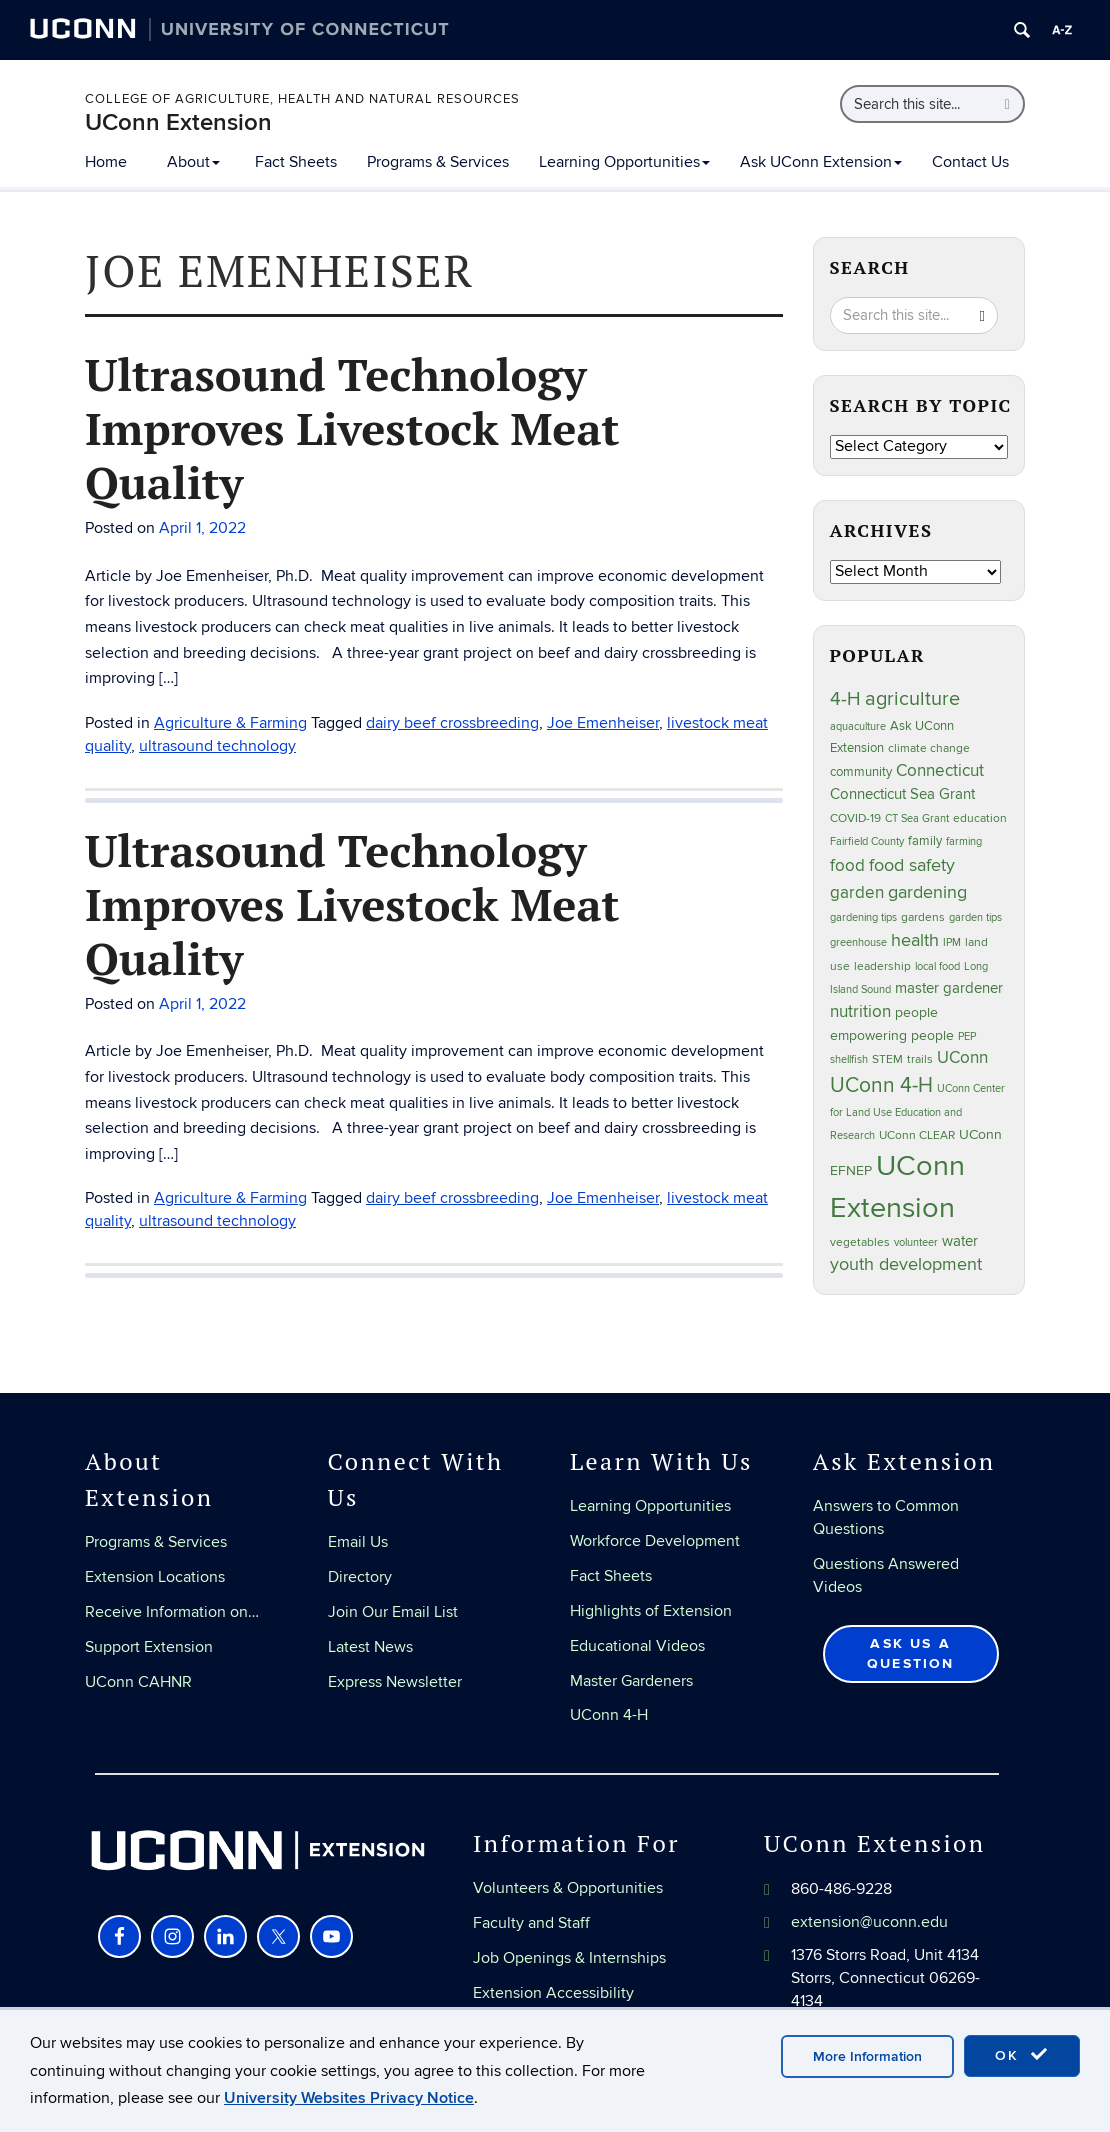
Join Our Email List (393, 1612)
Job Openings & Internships (569, 1958)
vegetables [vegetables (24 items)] (860, 1242)
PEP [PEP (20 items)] (967, 1036)
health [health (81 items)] (915, 940)
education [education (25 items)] (980, 818)
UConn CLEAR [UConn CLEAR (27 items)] (917, 1135)
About (193, 162)
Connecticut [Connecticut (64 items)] (940, 771)
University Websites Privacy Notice (349, 2098)
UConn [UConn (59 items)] (962, 1058)
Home (106, 162)
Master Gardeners (631, 1681)
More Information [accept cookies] (867, 2056)
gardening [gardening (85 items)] (927, 892)
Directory (360, 1577)
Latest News (370, 1647)
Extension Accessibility (553, 1993)
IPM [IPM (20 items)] (952, 942)
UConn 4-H (609, 1715)
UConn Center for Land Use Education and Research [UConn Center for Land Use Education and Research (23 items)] (917, 1112)
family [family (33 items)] (925, 841)
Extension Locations (155, 1577)
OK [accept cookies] (1022, 2055)
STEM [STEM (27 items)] (887, 1059)
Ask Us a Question (911, 1653)
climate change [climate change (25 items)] (929, 748)
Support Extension (149, 1647)
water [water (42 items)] (960, 1241)
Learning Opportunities (624, 162)
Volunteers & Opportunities (568, 1888)
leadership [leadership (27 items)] (882, 966)
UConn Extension (178, 122)
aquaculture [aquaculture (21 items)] (858, 726)
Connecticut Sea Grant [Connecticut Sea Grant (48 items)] (902, 794)
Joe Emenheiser (603, 723)
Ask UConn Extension (821, 162)
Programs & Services (438, 162)
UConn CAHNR (138, 1682)
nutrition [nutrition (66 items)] (860, 1011)
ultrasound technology (217, 746)
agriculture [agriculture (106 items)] (912, 699)
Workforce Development (655, 1541)
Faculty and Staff (531, 1923)
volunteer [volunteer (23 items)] (916, 1242)
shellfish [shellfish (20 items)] (849, 1059)
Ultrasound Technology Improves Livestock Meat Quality (352, 428)
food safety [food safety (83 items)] (912, 865)
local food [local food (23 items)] (937, 966)
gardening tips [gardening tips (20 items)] (863, 917)
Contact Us (970, 162)
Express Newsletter (395, 1682)
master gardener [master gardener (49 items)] (949, 988)
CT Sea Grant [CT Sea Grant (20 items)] (917, 818)
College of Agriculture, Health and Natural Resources (302, 99)
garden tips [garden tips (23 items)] (975, 917)
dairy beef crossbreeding (452, 723)
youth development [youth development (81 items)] (906, 1264)
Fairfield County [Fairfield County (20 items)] (867, 841)
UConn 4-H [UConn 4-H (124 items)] (881, 1085)
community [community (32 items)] (861, 772)
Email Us (358, 1542)
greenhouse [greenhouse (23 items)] (858, 942)
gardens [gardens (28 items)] (923, 917)
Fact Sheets (296, 162)
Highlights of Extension (651, 1611)
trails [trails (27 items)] (920, 1059)
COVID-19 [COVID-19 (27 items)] (855, 818)
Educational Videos (637, 1646)
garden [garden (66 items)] (857, 892)
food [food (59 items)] (847, 866)
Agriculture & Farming (230, 723)
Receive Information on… (172, 1612)
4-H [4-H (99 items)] (845, 699)
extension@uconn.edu (869, 1922)
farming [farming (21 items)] (964, 841)
